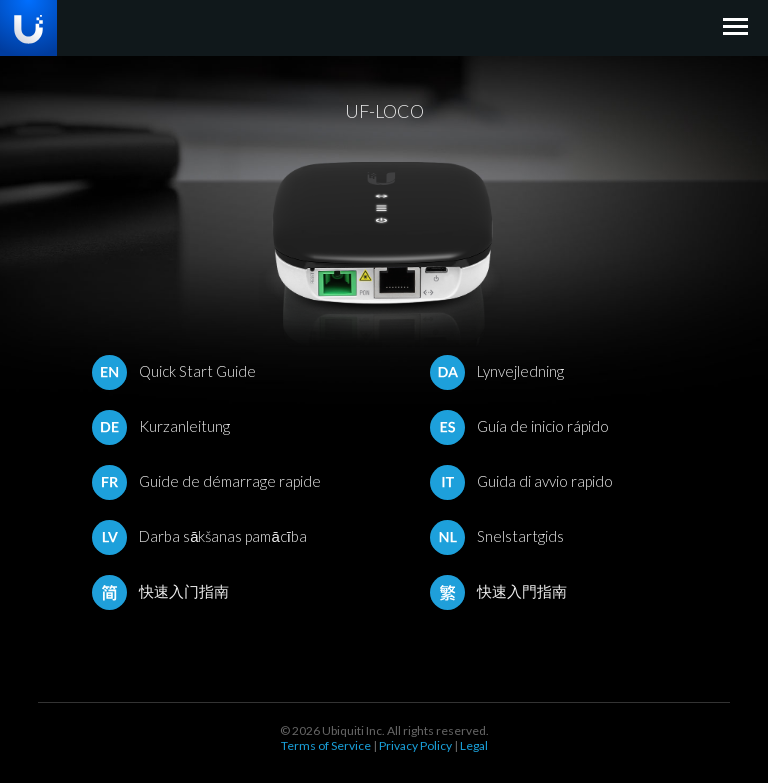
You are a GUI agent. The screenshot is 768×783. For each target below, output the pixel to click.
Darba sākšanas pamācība (199, 536)
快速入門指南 (498, 591)
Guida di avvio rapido (521, 481)
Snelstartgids (497, 536)
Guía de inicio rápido (519, 426)
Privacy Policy (415, 745)
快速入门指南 (160, 591)
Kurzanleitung (161, 426)
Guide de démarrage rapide (206, 481)
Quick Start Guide (174, 371)
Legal (474, 745)
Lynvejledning (497, 371)
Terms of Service (326, 745)
